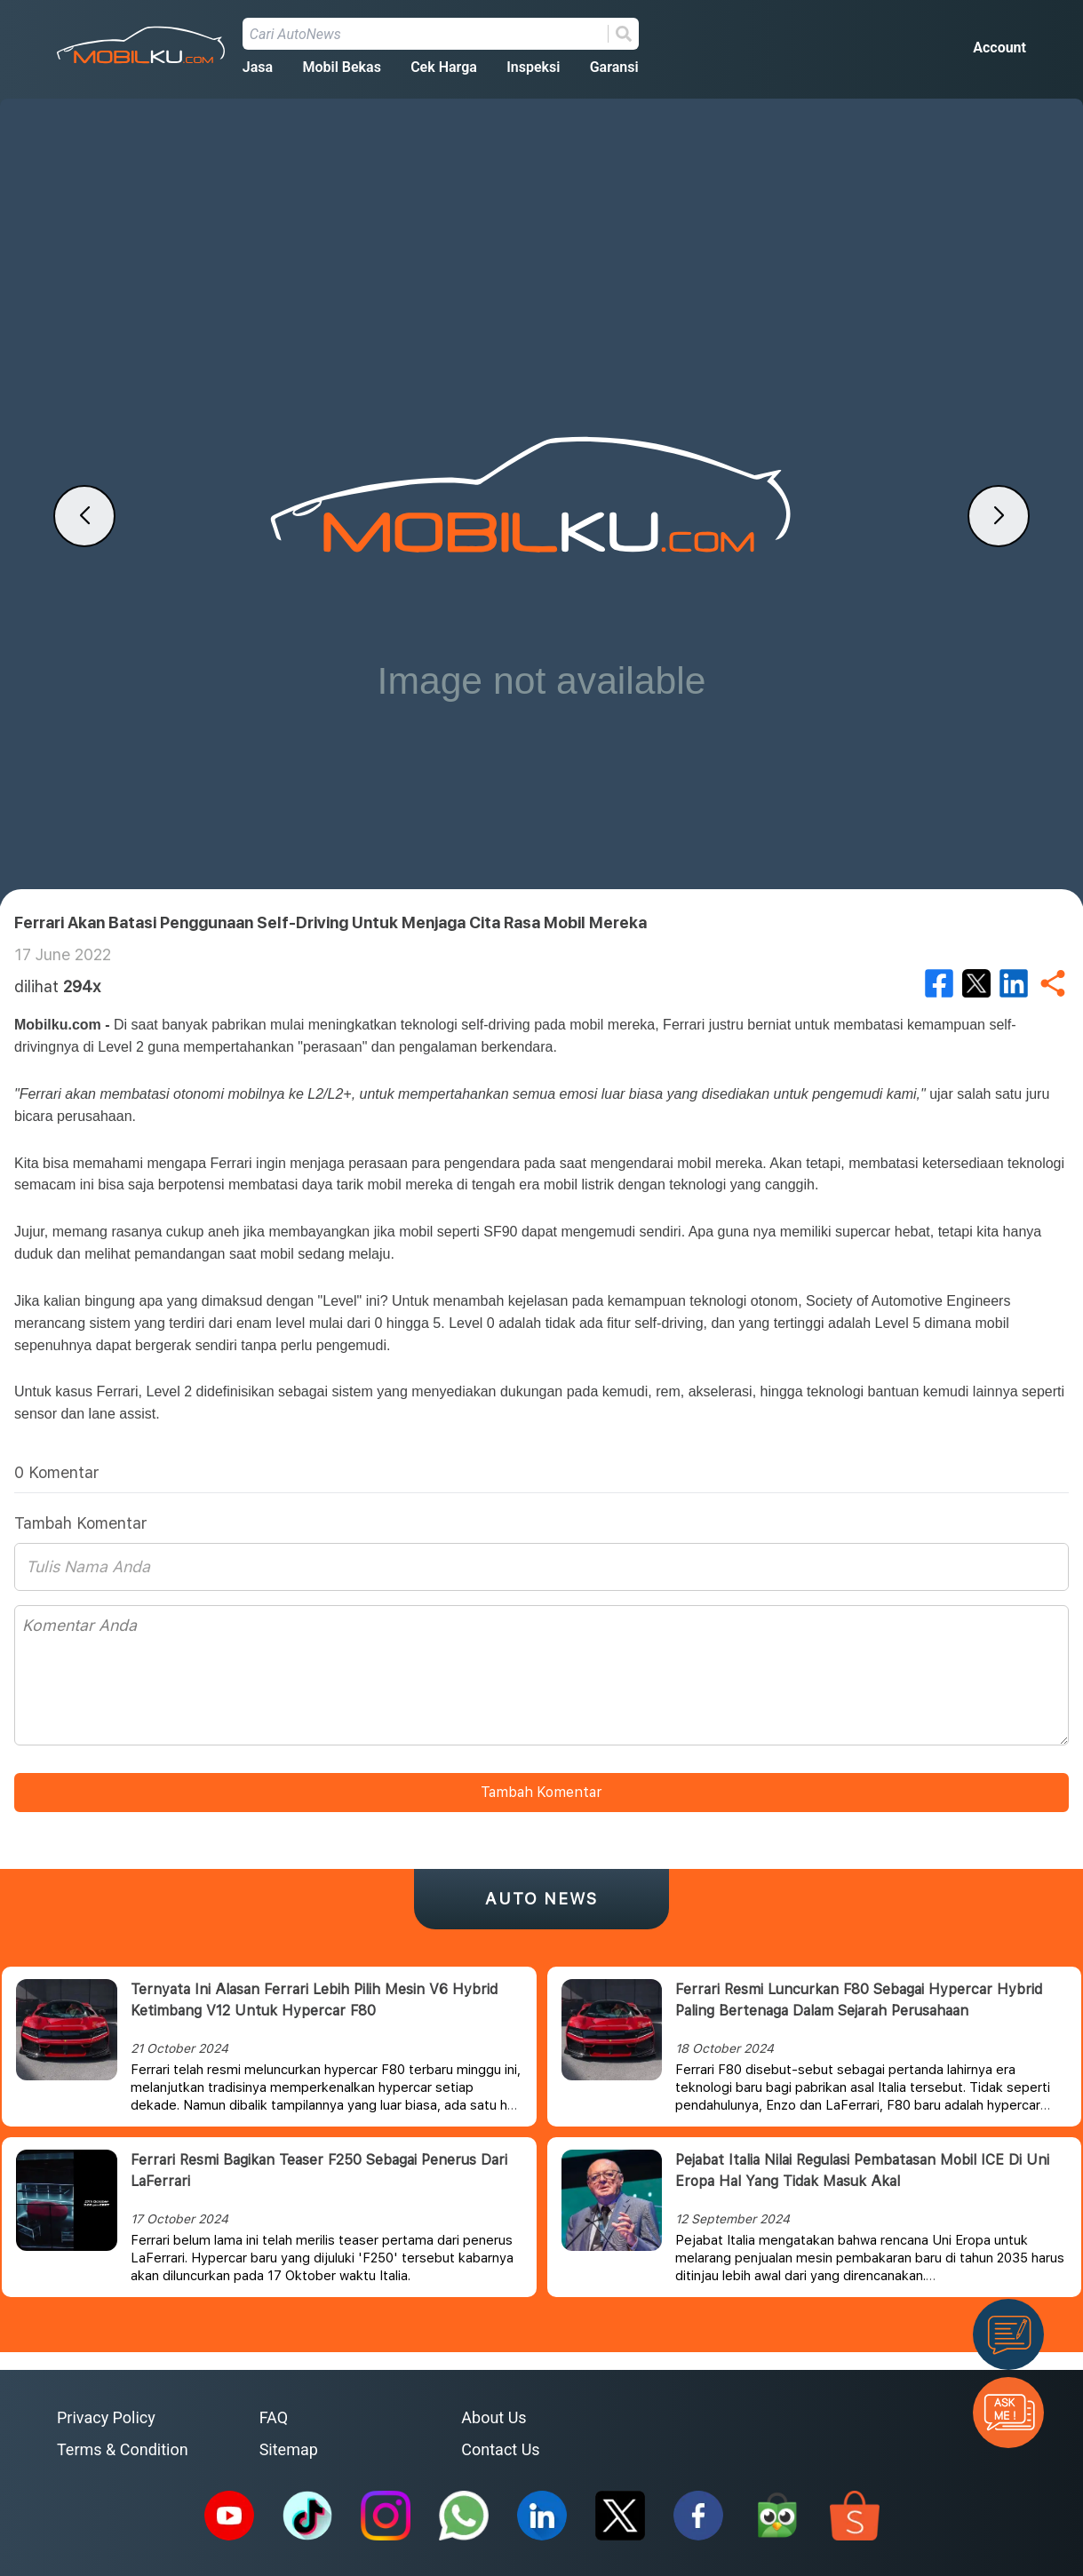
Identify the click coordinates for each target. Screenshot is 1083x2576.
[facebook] (939, 983)
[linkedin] (1014, 983)
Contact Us (500, 2449)
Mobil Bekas (341, 67)
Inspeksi (533, 67)
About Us (493, 2417)
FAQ (273, 2417)
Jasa (258, 67)
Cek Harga (443, 67)
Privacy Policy (106, 2417)
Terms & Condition (122, 2449)
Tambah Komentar (542, 1792)
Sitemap (288, 2449)
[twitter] (976, 983)
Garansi (614, 67)
